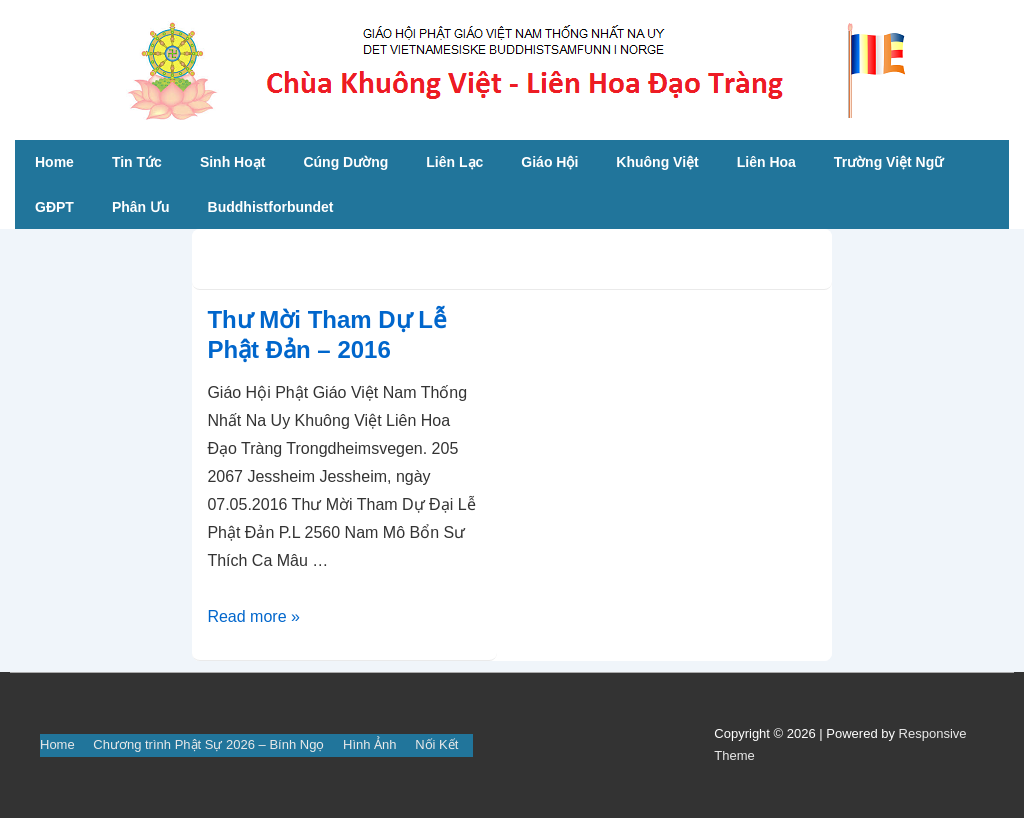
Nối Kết (436, 744)
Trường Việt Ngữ (888, 162)
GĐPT (54, 207)
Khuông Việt (657, 162)
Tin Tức (137, 162)
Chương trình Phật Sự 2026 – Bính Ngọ (208, 744)
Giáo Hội (549, 162)
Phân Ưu (141, 207)
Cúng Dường (345, 162)
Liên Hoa (766, 162)
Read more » (253, 616)
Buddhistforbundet (271, 207)
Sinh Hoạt (233, 162)
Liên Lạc (454, 162)
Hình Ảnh (370, 744)
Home (54, 162)
